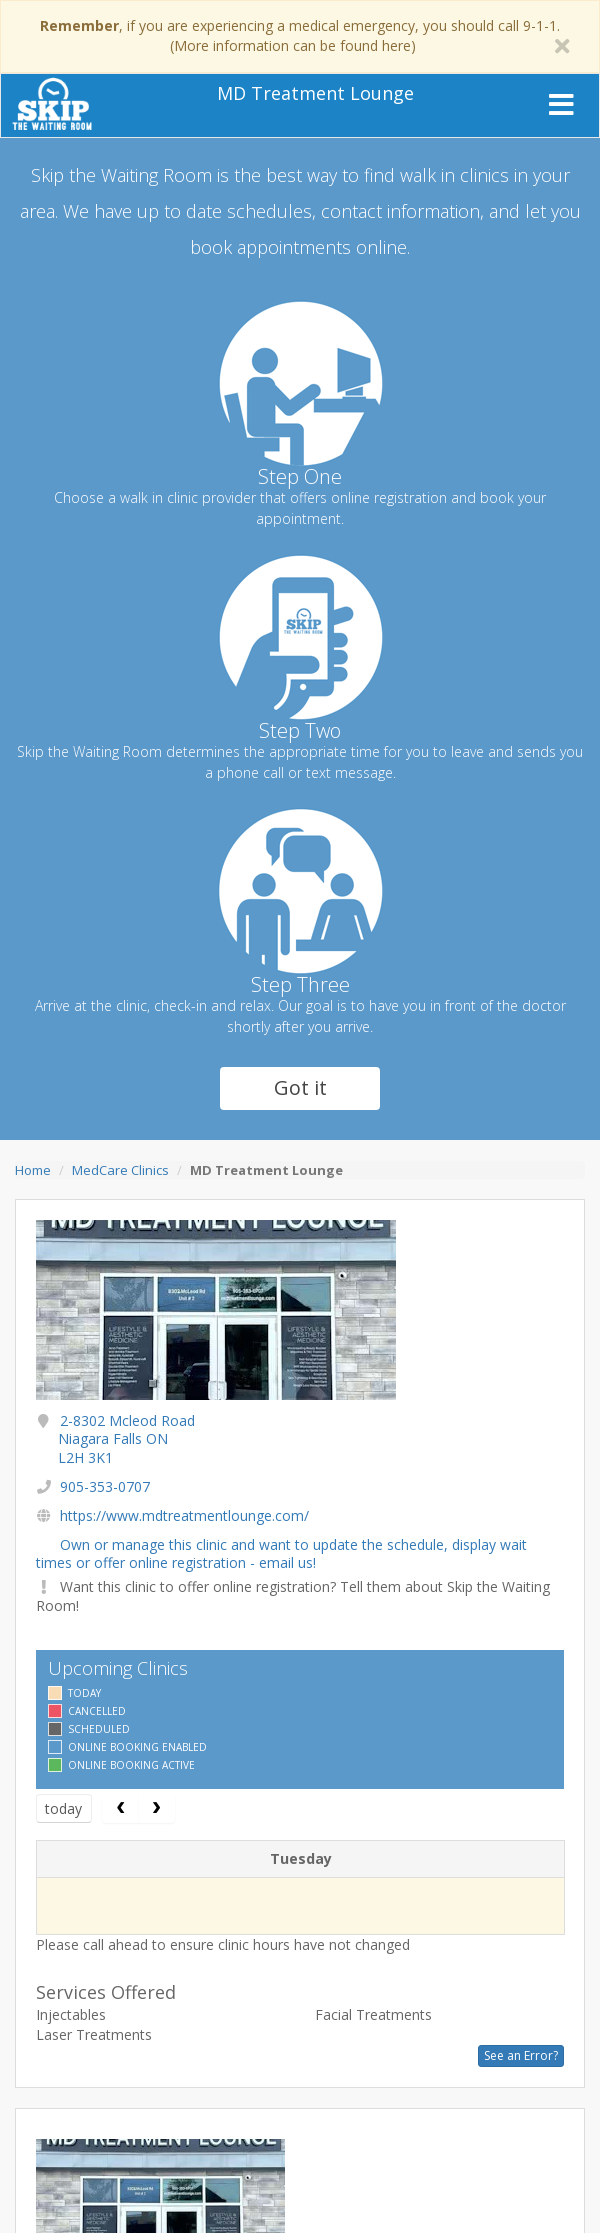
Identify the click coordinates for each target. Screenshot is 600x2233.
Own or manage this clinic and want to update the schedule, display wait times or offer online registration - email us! (281, 1553)
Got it (300, 1087)
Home (33, 1170)
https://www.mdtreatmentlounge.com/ (184, 1515)
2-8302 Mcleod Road (126, 1438)
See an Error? (521, 2055)
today (63, 1808)
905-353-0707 (105, 1486)
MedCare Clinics (120, 1170)
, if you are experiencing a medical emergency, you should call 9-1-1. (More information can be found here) (300, 35)
